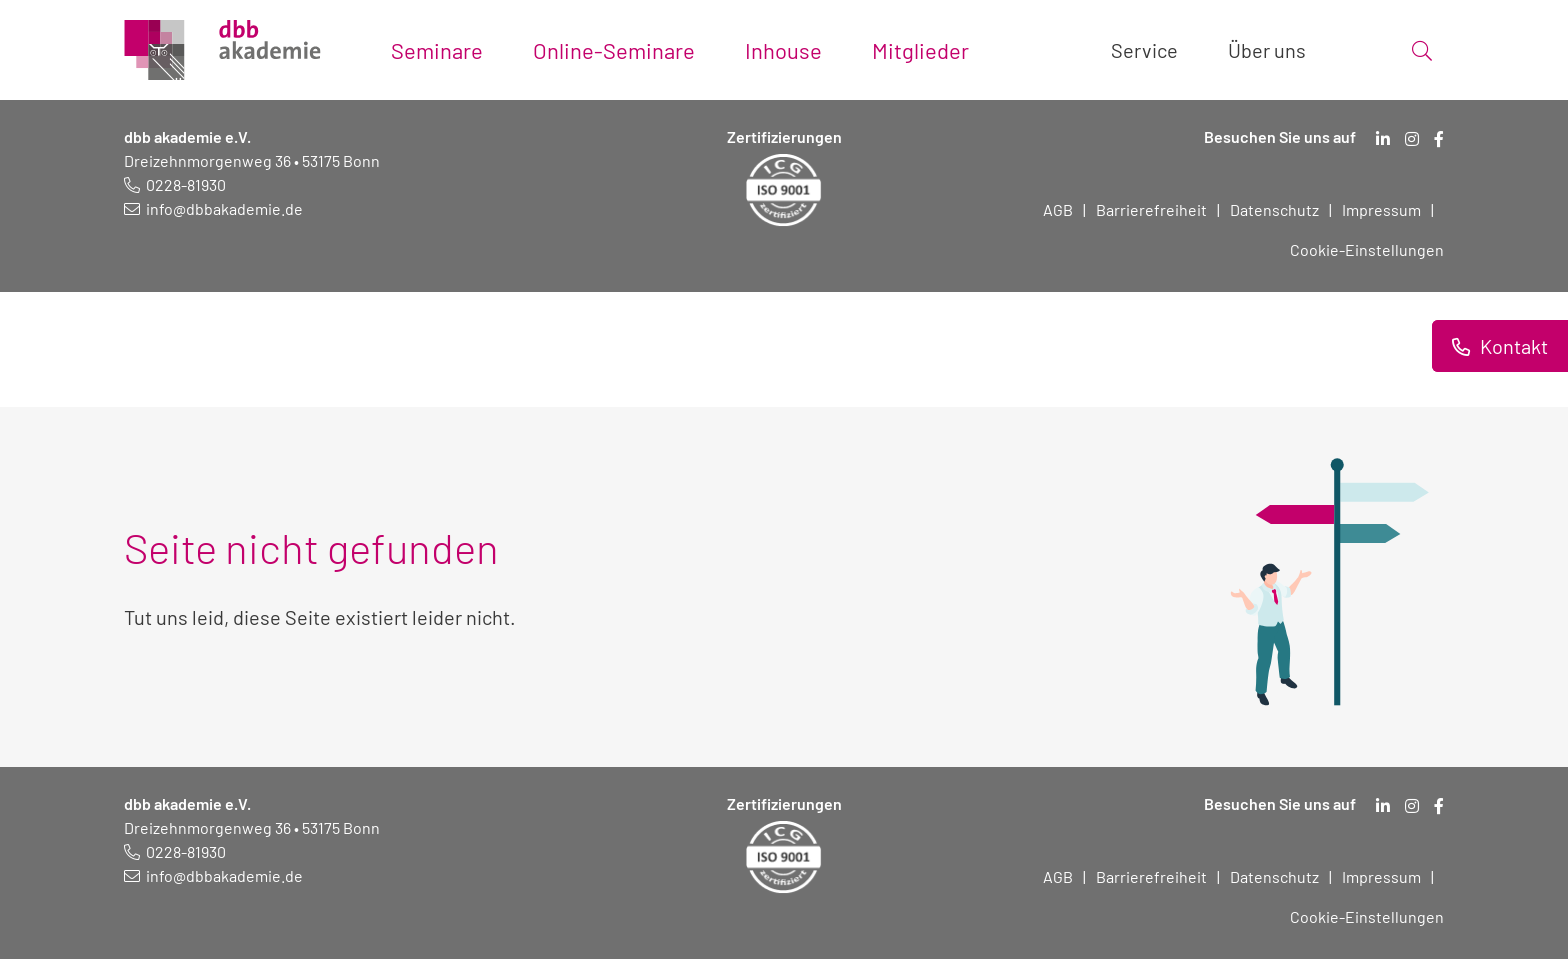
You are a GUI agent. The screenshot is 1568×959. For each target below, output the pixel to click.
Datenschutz (1274, 209)
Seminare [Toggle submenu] (437, 50)
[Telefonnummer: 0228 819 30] (175, 184)
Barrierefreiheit (1151, 209)
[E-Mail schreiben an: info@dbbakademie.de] (213, 208)
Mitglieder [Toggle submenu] (920, 50)
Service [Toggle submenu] (1144, 50)
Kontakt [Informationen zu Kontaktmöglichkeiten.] (1512, 346)
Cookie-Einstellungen (1367, 249)
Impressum (1381, 209)
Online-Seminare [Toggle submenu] (614, 50)
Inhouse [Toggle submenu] (783, 50)
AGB (1058, 209)
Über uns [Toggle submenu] (1267, 50)
